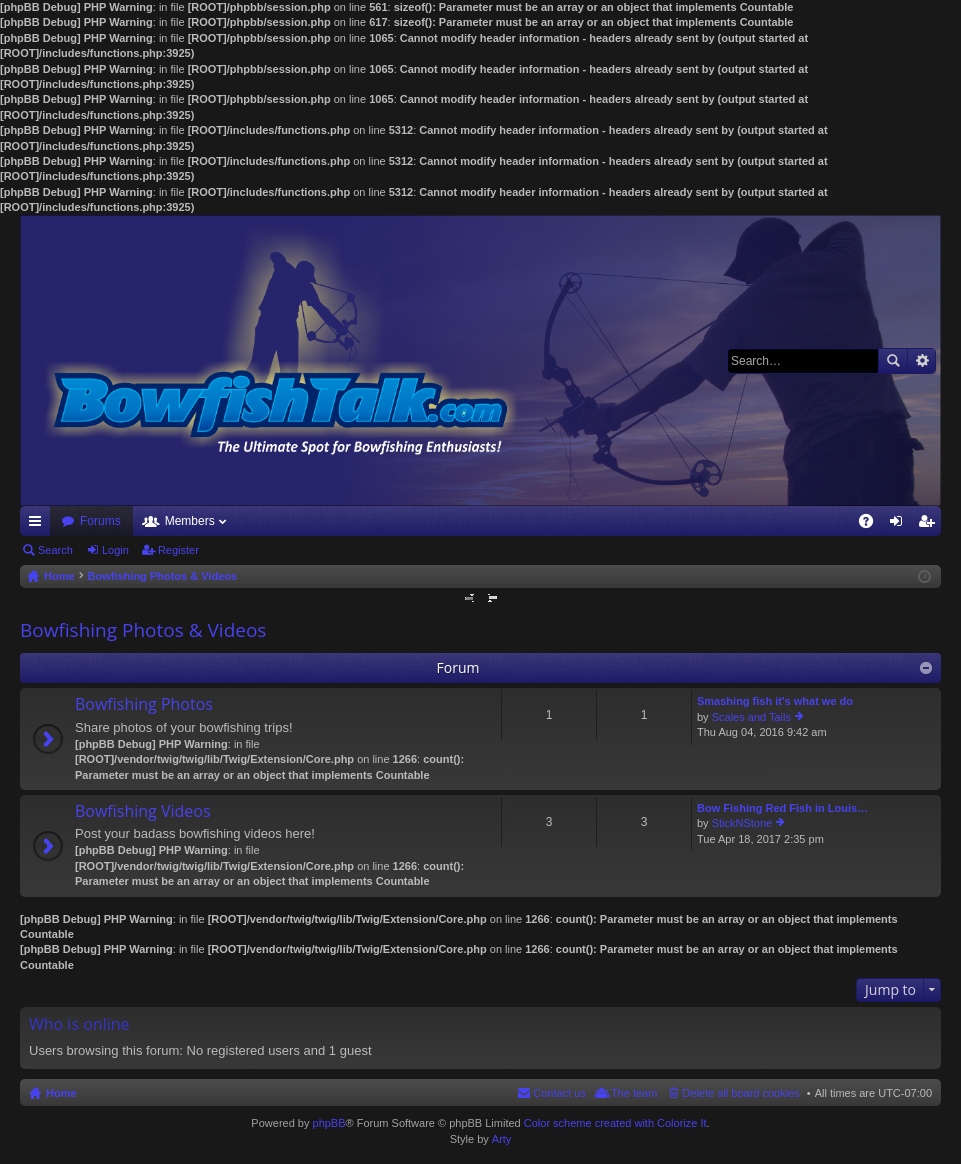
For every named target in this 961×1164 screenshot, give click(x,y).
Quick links (39, 525)
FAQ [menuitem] (872, 525)
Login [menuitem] (900, 525)
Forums (100, 521)
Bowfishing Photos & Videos (143, 630)
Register (178, 550)
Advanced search (921, 361)
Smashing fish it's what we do (775, 701)
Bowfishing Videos (143, 812)
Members (190, 521)
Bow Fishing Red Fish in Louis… (782, 808)
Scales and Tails (751, 717)
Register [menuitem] (930, 525)
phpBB (329, 1123)
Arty (502, 1139)
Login (115, 550)
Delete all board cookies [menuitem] (740, 1093)
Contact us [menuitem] (559, 1093)
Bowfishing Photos (144, 705)
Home (61, 1093)
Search (893, 361)
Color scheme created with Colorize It (615, 1123)
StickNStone (742, 823)
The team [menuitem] (634, 1093)
